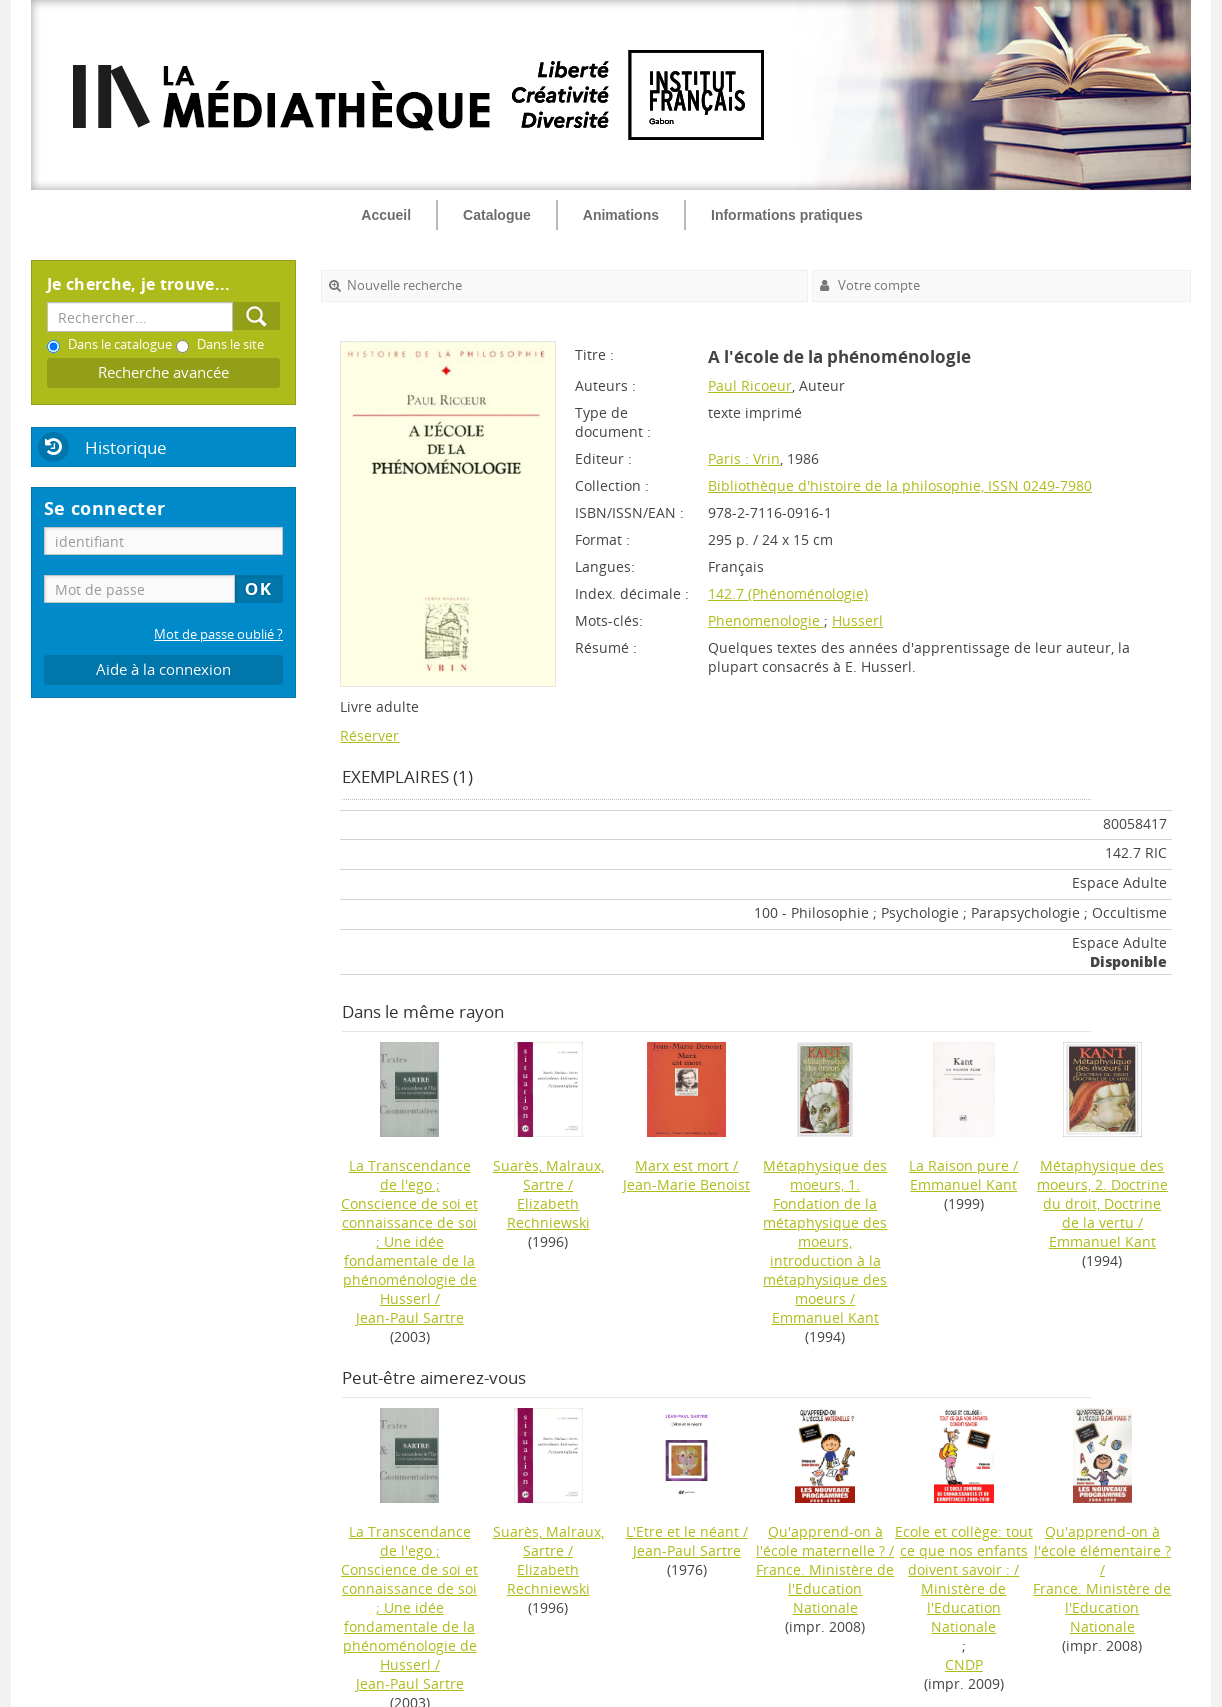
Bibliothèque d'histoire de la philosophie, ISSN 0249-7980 (900, 485)
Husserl (857, 620)
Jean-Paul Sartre (410, 1317)
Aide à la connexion (163, 669)
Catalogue (497, 215)
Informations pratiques (787, 215)
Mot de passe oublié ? (218, 634)
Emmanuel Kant (825, 1317)
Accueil (386, 215)
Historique (126, 447)
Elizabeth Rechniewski (548, 1213)
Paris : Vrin (744, 458)
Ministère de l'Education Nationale (963, 1607)
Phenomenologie (766, 620)
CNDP (964, 1664)
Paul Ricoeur (750, 385)
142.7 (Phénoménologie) (788, 593)
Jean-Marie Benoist (686, 1184)
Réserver (369, 735)
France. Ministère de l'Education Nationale (825, 1588)
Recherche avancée (163, 372)
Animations (621, 215)
